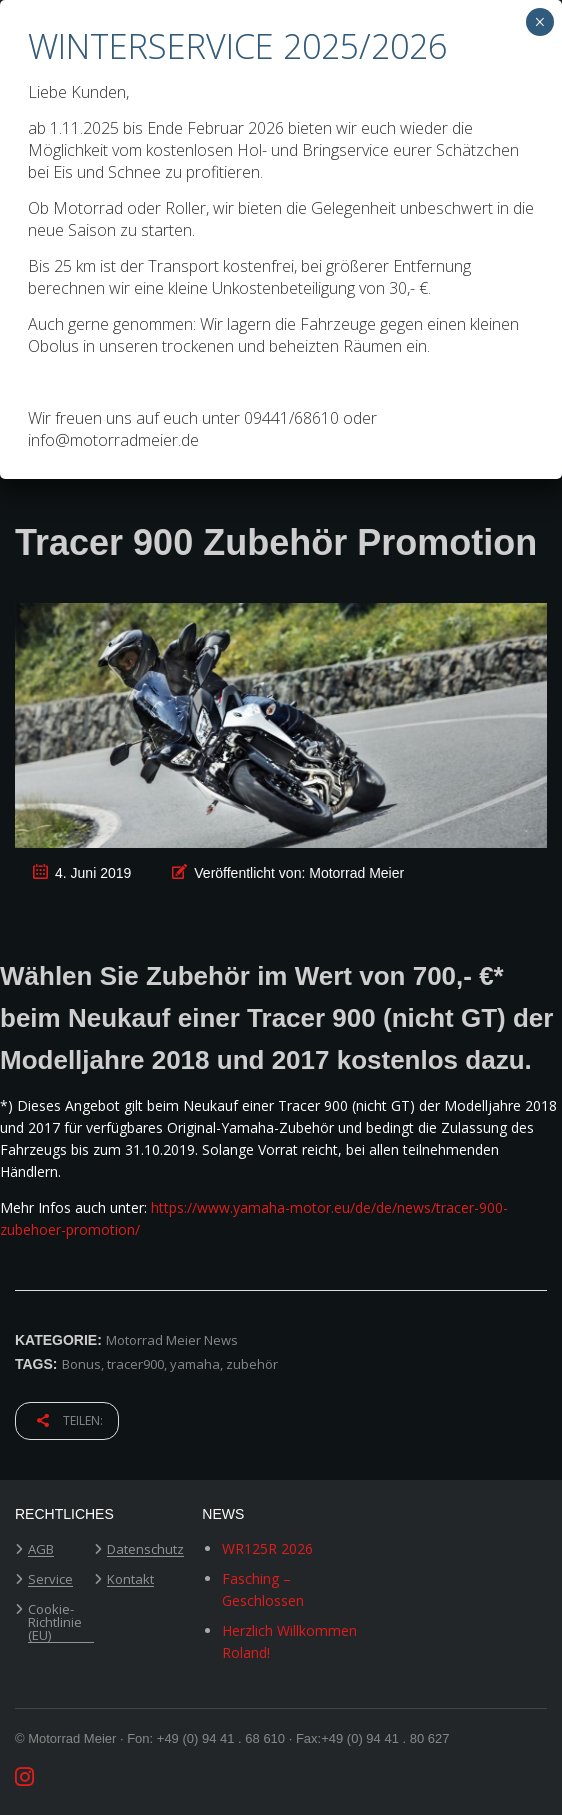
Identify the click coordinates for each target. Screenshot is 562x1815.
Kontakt (130, 1580)
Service (50, 1580)
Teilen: (70, 1420)
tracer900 (135, 1364)
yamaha (195, 1364)
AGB (41, 1550)
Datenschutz (145, 1550)
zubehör (252, 1364)
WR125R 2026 (267, 1548)
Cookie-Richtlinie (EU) (55, 1623)
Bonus (81, 1364)
